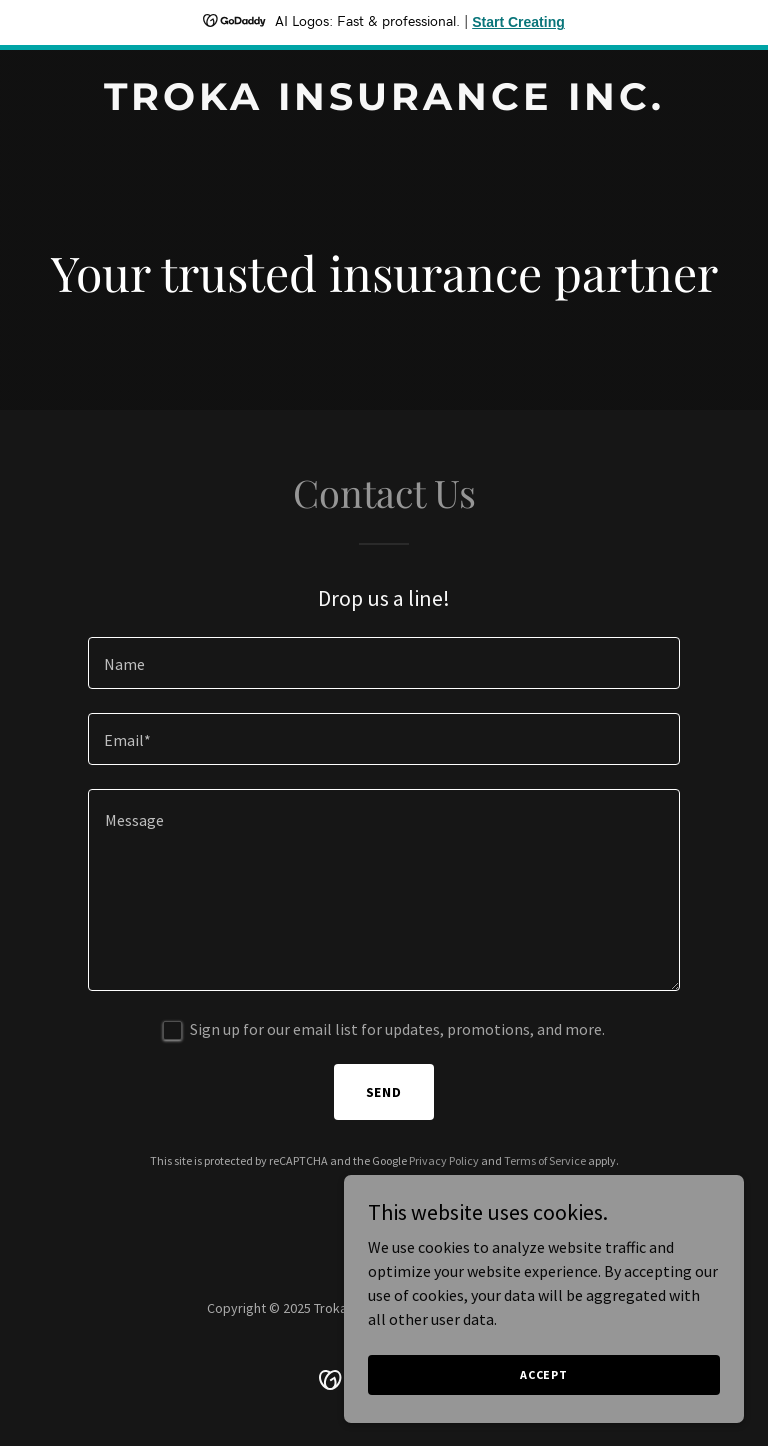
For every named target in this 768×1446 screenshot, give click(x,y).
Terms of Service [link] (545, 1160)
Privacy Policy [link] (444, 1160)
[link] (384, 104)
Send (384, 1092)
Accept (544, 1374)
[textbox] (384, 663)
